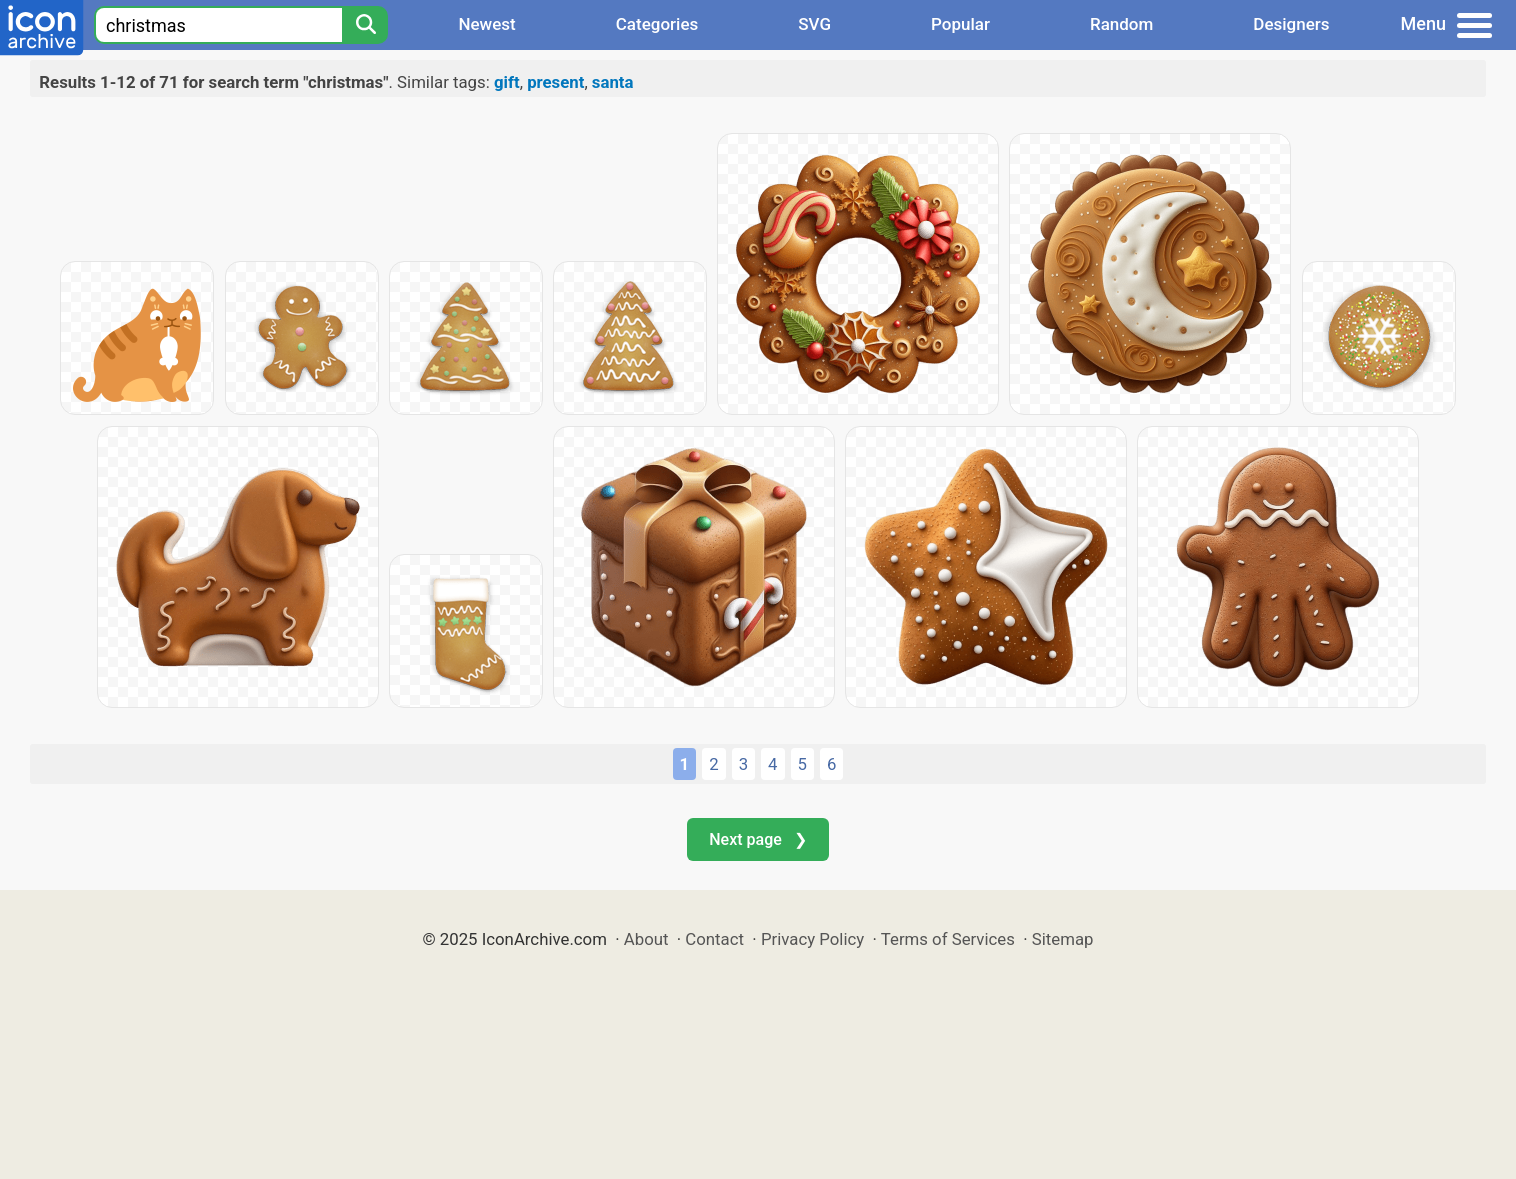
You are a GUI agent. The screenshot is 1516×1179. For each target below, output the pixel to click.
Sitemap (1063, 939)
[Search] (365, 25)
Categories (657, 24)
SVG (814, 24)
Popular (960, 24)
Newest (486, 24)
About (646, 939)
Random (1121, 24)
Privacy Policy (812, 939)
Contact (714, 939)
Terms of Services (948, 939)
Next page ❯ (757, 839)
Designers (1291, 24)
